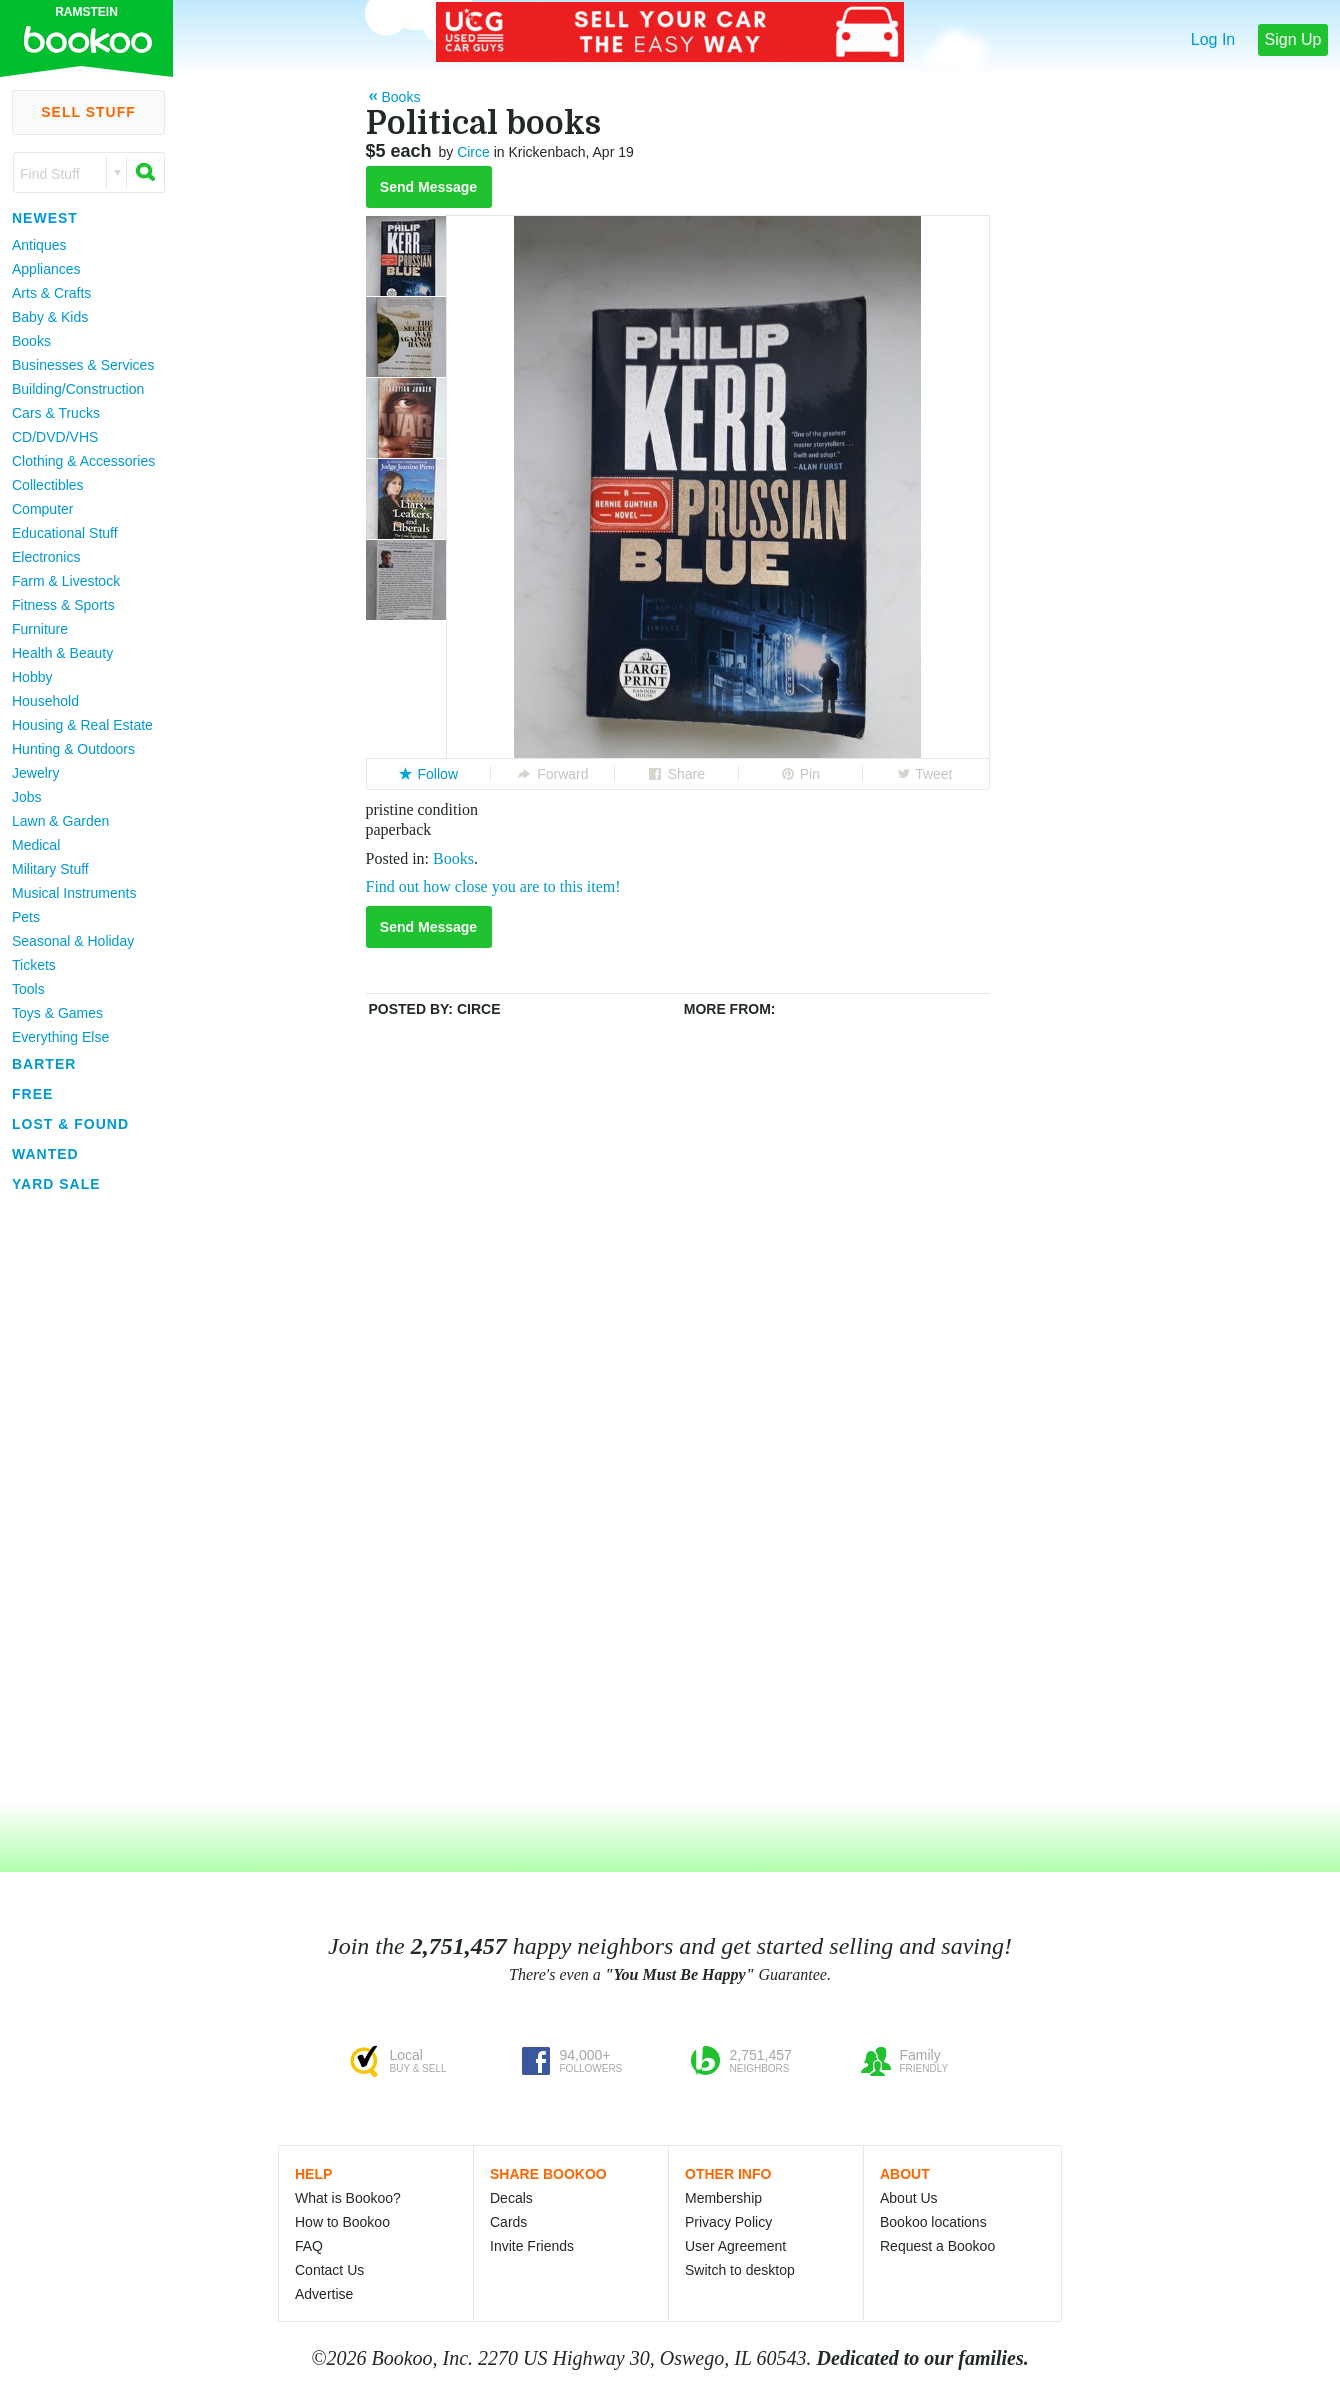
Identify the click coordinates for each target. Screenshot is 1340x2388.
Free (32, 1094)
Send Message (428, 187)
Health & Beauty (62, 653)
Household (45, 701)
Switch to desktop (740, 2270)
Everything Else (60, 1037)
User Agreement (735, 2246)
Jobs (27, 797)
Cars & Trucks (56, 413)
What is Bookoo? (348, 2198)
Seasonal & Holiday (73, 941)
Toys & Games (57, 1013)
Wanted (45, 1154)
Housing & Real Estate (82, 725)
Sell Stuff (88, 112)
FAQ (309, 2246)
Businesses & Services (83, 365)
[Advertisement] (80, 1499)
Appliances (46, 269)
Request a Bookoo (937, 2246)
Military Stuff (50, 869)
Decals (511, 2198)
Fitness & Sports (63, 605)
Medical (36, 845)
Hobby (32, 677)
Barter (44, 1064)
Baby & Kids (50, 317)
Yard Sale (56, 1184)
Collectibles (48, 485)
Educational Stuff (65, 533)
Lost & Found (70, 1124)
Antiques (39, 245)
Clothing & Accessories (83, 461)
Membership (723, 2198)
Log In (1213, 39)
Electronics (46, 557)
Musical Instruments (74, 893)
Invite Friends (532, 2246)
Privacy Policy (728, 2222)
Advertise (324, 2294)
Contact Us (329, 2270)
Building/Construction (78, 389)
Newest (45, 218)
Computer (42, 509)
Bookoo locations (933, 2222)
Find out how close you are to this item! (493, 886)
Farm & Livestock (66, 581)
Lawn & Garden (60, 821)
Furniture (40, 629)
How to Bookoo (342, 2222)
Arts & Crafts (51, 293)
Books (31, 341)
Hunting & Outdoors (73, 749)
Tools (28, 989)
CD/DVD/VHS (55, 437)
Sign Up (1293, 39)
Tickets (34, 965)
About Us (909, 2198)
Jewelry (35, 773)
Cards (508, 2222)
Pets (26, 917)
